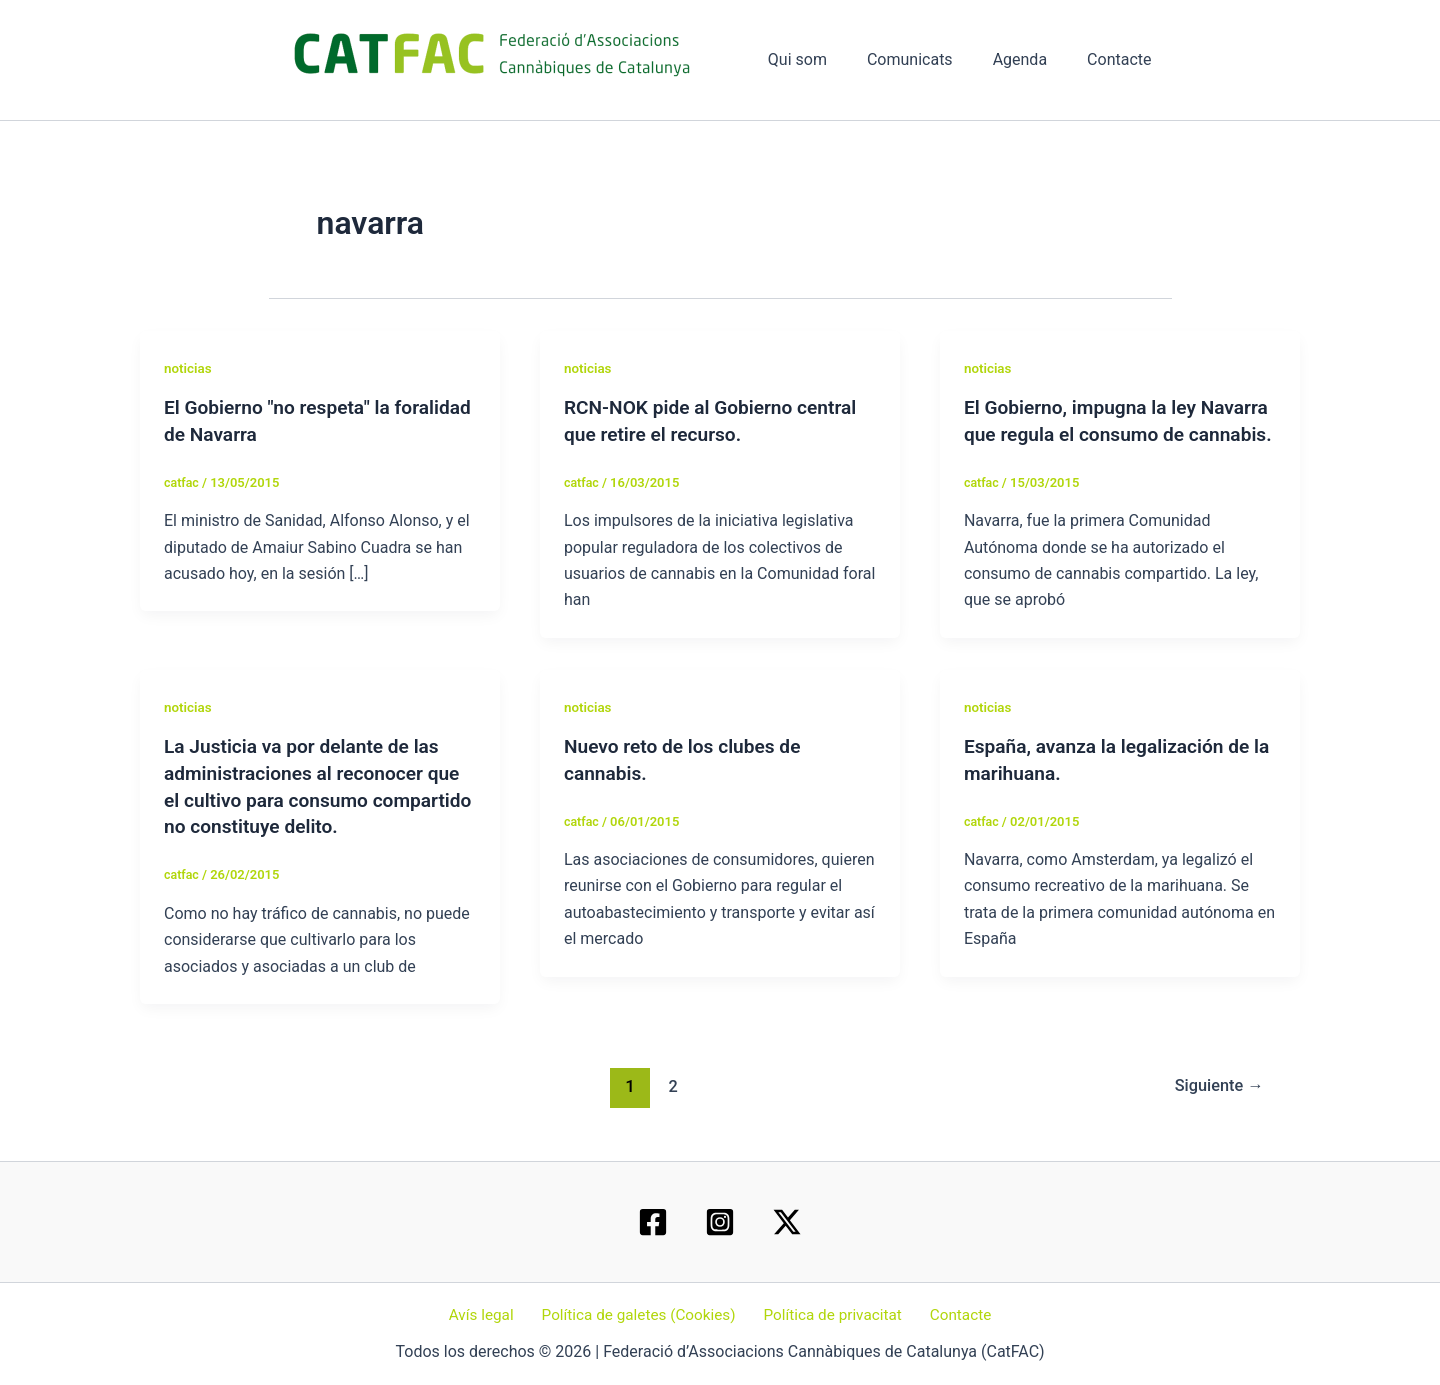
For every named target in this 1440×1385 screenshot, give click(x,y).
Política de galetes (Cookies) (641, 1315)
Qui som (825, 59)
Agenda (1032, 59)
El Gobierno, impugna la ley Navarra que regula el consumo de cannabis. (1117, 433)
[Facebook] (653, 1222)
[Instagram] (720, 1222)
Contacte (1123, 59)
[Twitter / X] (787, 1222)
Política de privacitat (831, 1315)
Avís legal (490, 1315)
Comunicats (930, 59)
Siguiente (1216, 1107)
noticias (189, 368)
